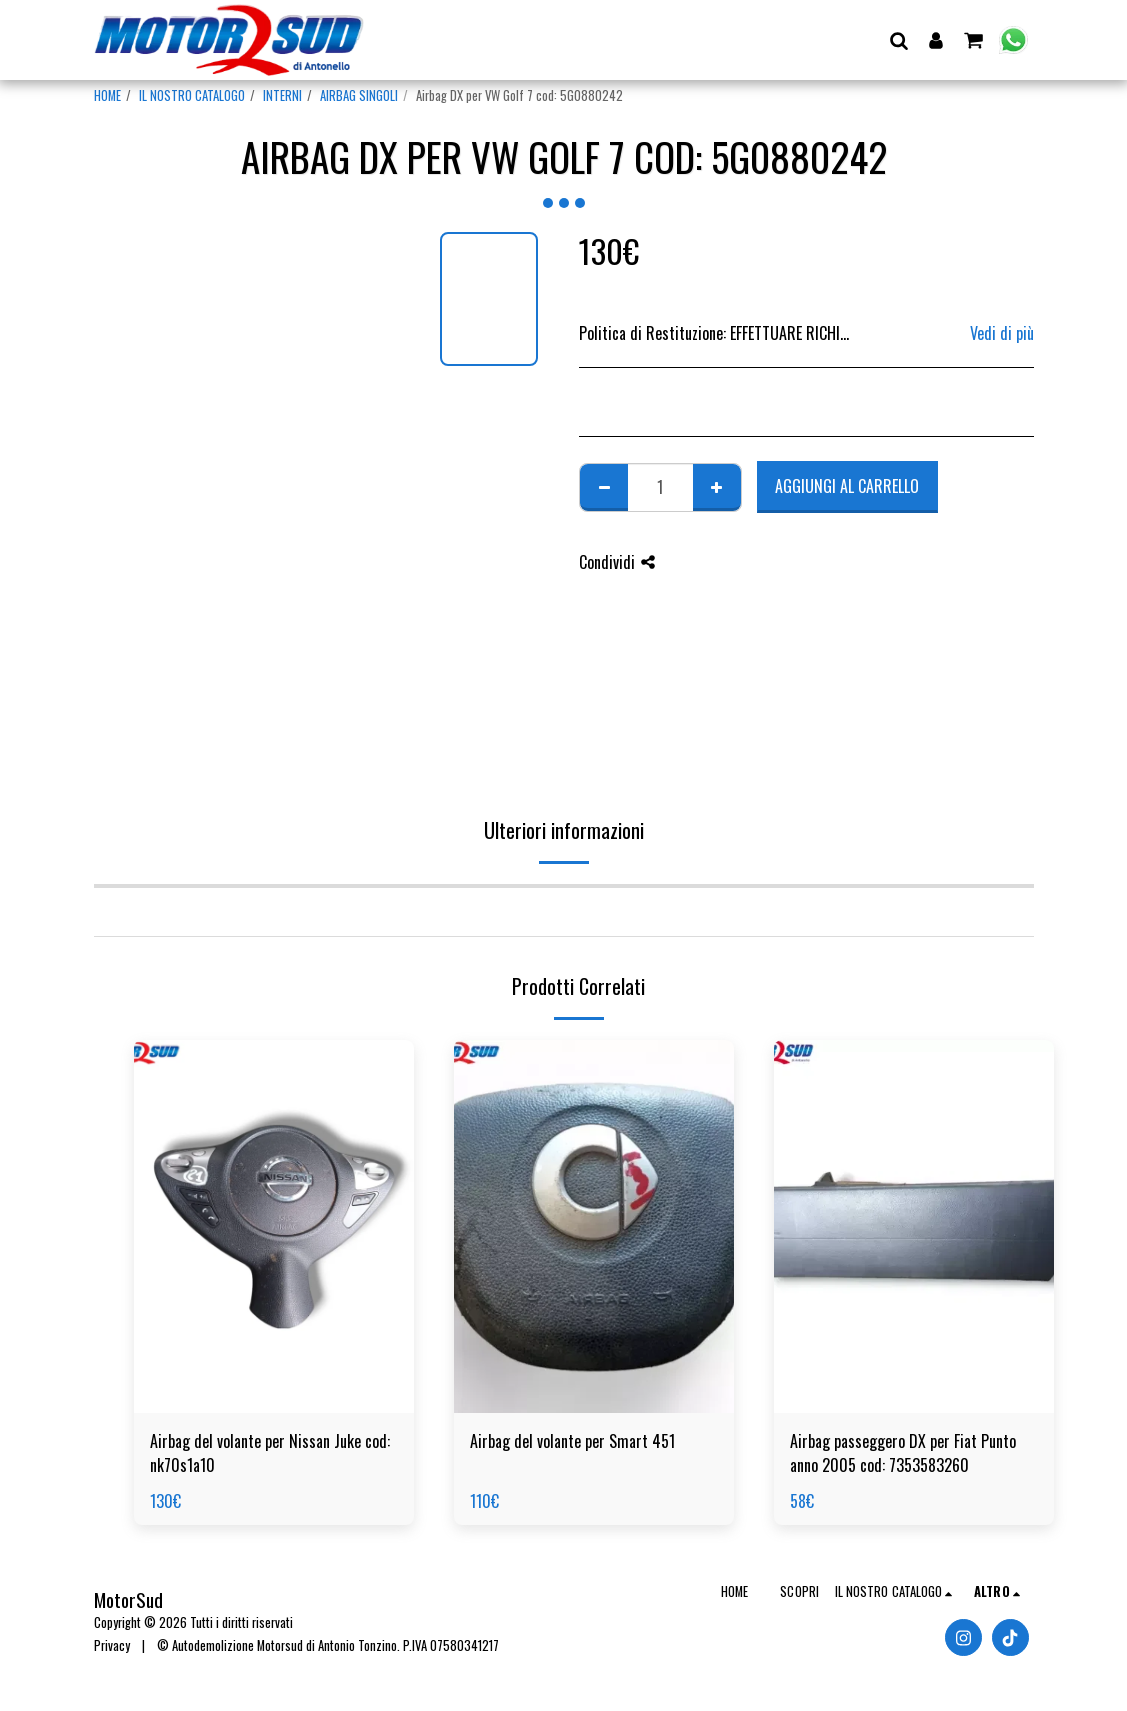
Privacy (112, 1645)
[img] (274, 1226)
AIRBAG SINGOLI (359, 95)
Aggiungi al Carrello (847, 486)
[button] (899, 40)
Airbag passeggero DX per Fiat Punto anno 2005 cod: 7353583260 (903, 1453)
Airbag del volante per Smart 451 (572, 1441)
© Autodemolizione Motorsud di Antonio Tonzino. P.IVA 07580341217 (328, 1645)
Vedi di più (1002, 333)
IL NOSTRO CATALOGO (192, 95)
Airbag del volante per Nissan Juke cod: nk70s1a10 (270, 1453)
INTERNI (282, 95)
